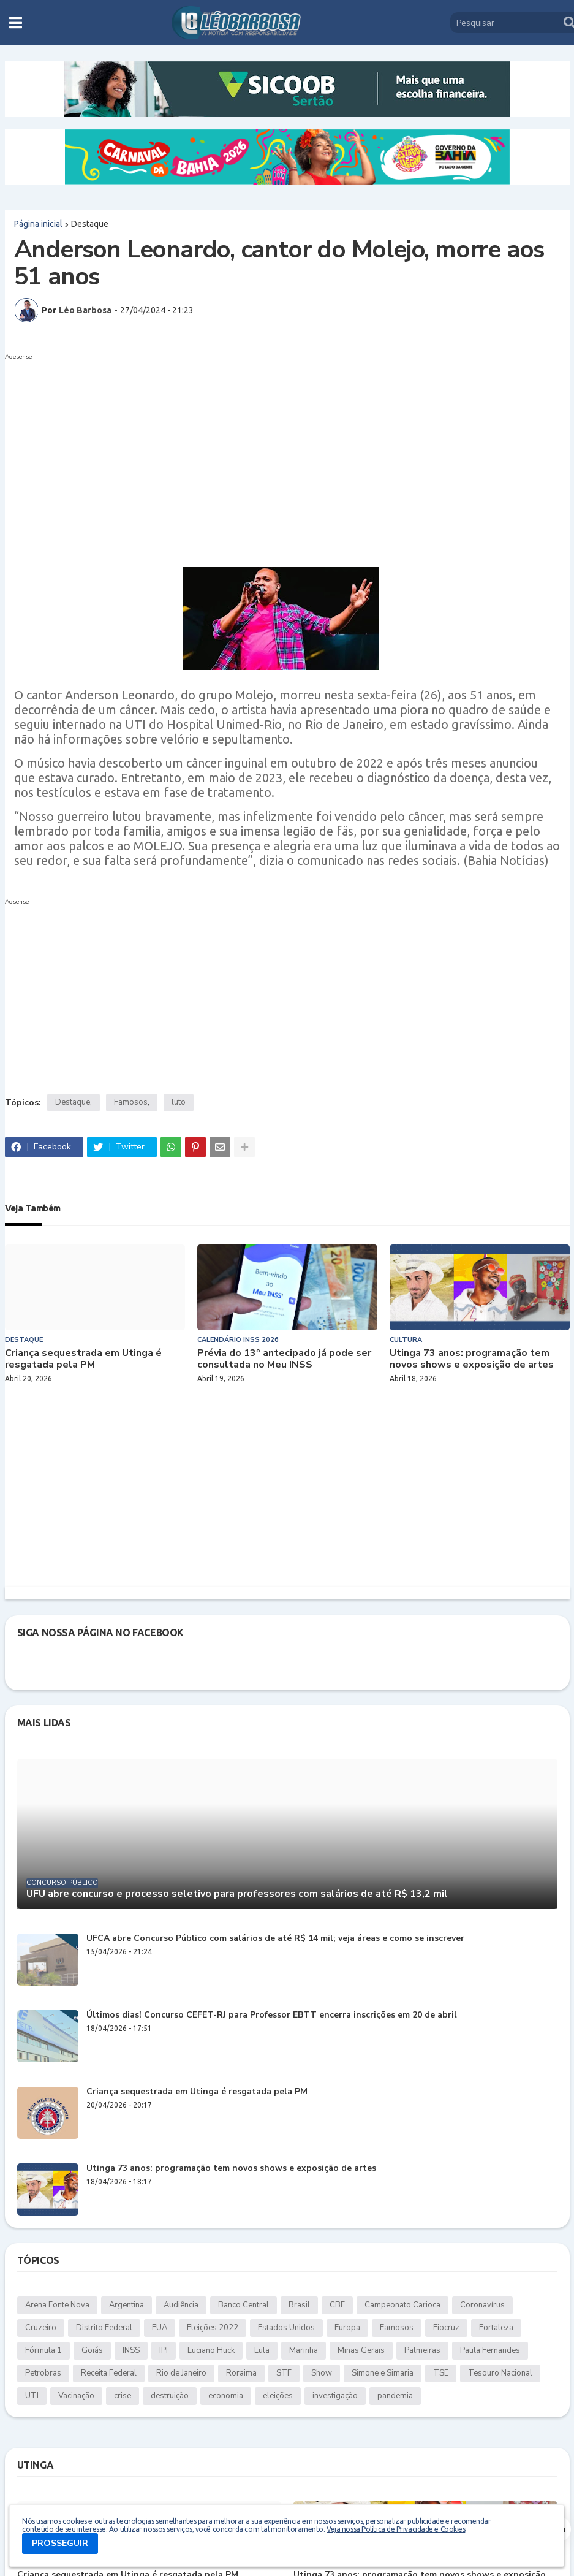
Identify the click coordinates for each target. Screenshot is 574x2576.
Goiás (92, 2350)
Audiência (181, 2305)
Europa (347, 2327)
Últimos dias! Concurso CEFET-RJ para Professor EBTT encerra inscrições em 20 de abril (271, 2015)
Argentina (126, 2305)
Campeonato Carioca (402, 2305)
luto (179, 1102)
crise (122, 2395)
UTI (32, 2395)
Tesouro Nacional (500, 2373)
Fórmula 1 (43, 2350)
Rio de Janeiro (181, 2373)
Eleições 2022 (212, 2327)
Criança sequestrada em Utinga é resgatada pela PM (83, 1359)
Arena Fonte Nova (57, 2305)
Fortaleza (496, 2327)
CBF (337, 2305)
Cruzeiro (40, 2327)
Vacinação (76, 2395)
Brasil (299, 2305)
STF (284, 2373)
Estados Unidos (286, 2327)
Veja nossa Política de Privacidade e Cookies (396, 2529)
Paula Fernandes (490, 2350)
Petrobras (43, 2373)
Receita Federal (109, 2373)
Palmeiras (422, 2350)
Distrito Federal (104, 2327)
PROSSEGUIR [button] (60, 2543)
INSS (131, 2350)
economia (225, 2395)
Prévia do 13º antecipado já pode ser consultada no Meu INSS (284, 1359)
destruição (170, 2395)
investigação (335, 2395)
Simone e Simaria (383, 2373)
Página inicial (38, 223)
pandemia (395, 2395)
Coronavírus (482, 2305)
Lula (262, 2350)
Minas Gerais (361, 2350)
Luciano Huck (211, 2350)
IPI (163, 2350)
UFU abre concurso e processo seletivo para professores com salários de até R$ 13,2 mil (237, 1894)
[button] (15, 22)
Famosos (131, 1102)
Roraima (241, 2373)
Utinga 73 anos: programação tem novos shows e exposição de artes (472, 1359)
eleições (278, 2395)
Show (321, 2373)
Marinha (303, 2350)
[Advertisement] (275, 450)
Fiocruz (446, 2327)
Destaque (89, 223)
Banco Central (243, 2305)
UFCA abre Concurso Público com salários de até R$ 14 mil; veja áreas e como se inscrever (275, 1939)
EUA (159, 2327)
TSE (440, 2373)
